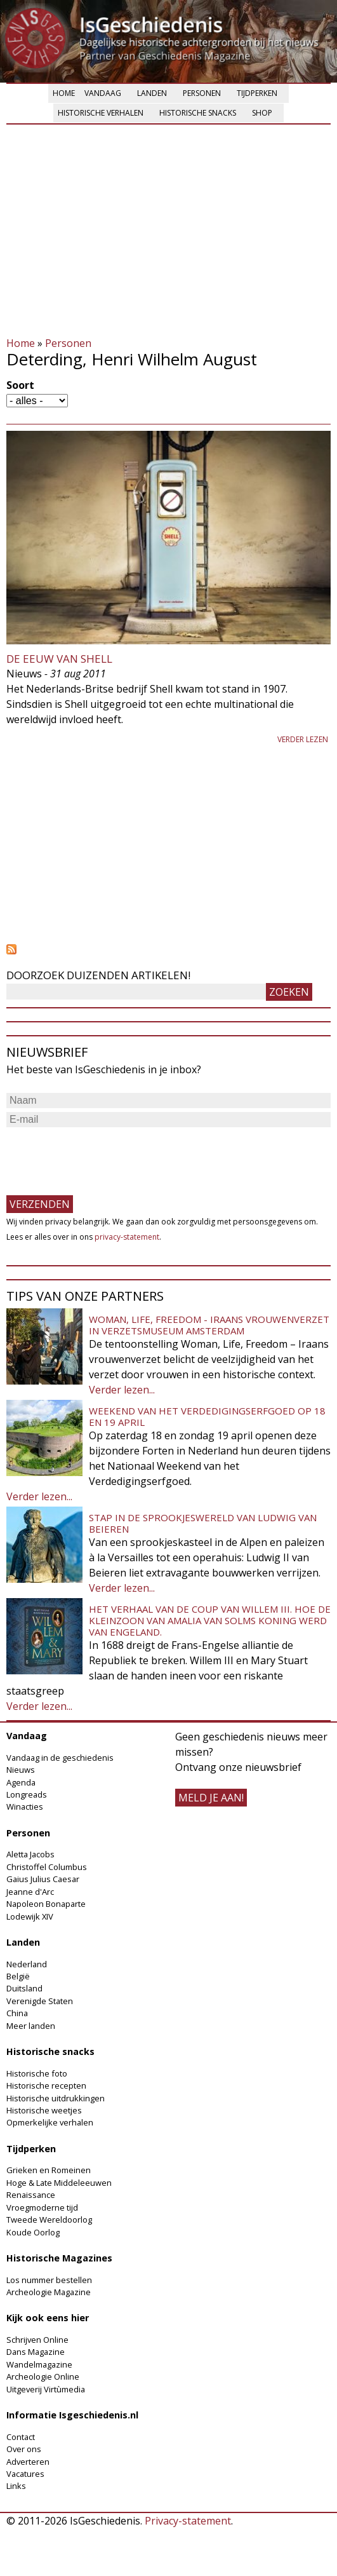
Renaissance (30, 2194)
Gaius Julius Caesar (42, 1879)
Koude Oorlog (33, 2232)
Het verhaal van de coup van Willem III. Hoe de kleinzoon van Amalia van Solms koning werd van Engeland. (210, 1620)
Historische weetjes (44, 2110)
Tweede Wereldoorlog (49, 2219)
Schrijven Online (37, 2339)
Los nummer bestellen (49, 2280)
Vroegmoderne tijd (42, 2207)
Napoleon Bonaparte (46, 1903)
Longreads (26, 1794)
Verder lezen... (122, 1390)
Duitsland (24, 1988)
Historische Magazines (59, 2258)
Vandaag (102, 93)
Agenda (21, 1782)
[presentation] (102, 1155)
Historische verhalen (100, 112)
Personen (202, 93)
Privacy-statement (188, 2521)
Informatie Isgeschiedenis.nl (72, 2415)
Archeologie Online (42, 2376)
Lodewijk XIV (29, 1916)
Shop (262, 112)
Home (64, 93)
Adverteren (28, 2461)
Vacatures (25, 2473)
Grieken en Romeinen (48, 2170)
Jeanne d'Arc (30, 1891)
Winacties (24, 1806)
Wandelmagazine (39, 2364)
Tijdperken (257, 93)
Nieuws (20, 1769)
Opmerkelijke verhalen (49, 2122)
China (17, 2013)
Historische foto (36, 2073)
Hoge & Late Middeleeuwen (59, 2182)
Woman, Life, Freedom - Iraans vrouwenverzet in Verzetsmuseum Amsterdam (209, 1325)
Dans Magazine (35, 2351)
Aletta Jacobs (30, 1854)
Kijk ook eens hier (47, 2318)
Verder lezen (302, 739)
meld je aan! (211, 1798)
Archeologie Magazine (48, 2292)
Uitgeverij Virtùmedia (45, 2389)
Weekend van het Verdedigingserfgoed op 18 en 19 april (207, 1416)
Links (16, 2485)
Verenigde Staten (39, 2001)
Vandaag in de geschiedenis (60, 1757)
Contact (20, 2437)
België (18, 1976)
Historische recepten (46, 2085)
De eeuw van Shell (59, 658)
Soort (20, 385)
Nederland (26, 1964)
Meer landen (30, 2025)
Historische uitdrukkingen (55, 2098)
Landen (152, 93)
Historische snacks (197, 112)
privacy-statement (127, 1236)
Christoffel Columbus (46, 1867)
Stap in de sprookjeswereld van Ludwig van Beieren (203, 1523)
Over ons (23, 2449)
